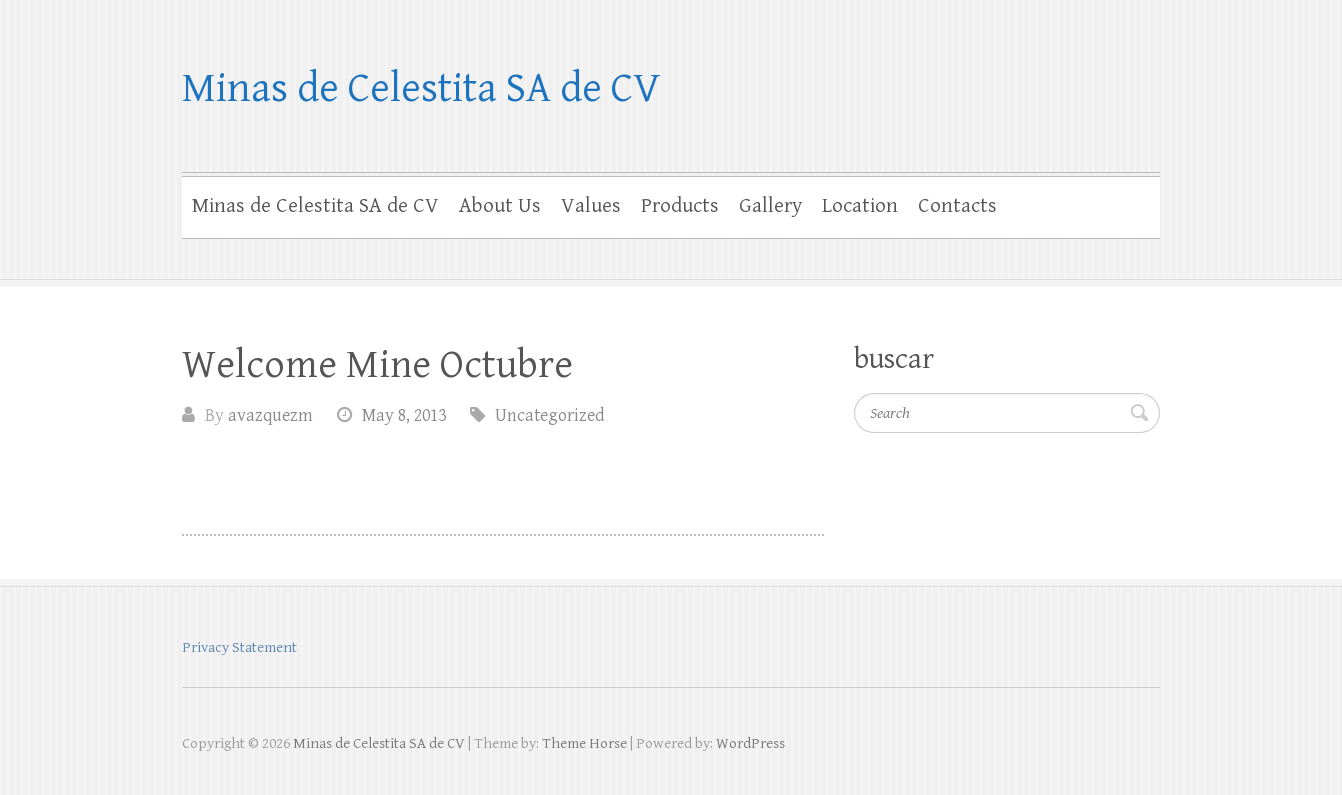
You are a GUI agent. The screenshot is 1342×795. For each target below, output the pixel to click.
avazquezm (270, 415)
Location (860, 206)
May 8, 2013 (404, 415)
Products (680, 206)
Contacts (957, 206)
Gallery (770, 206)
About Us (500, 206)
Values (591, 206)
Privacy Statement (239, 647)
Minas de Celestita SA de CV (421, 88)
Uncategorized (550, 415)
